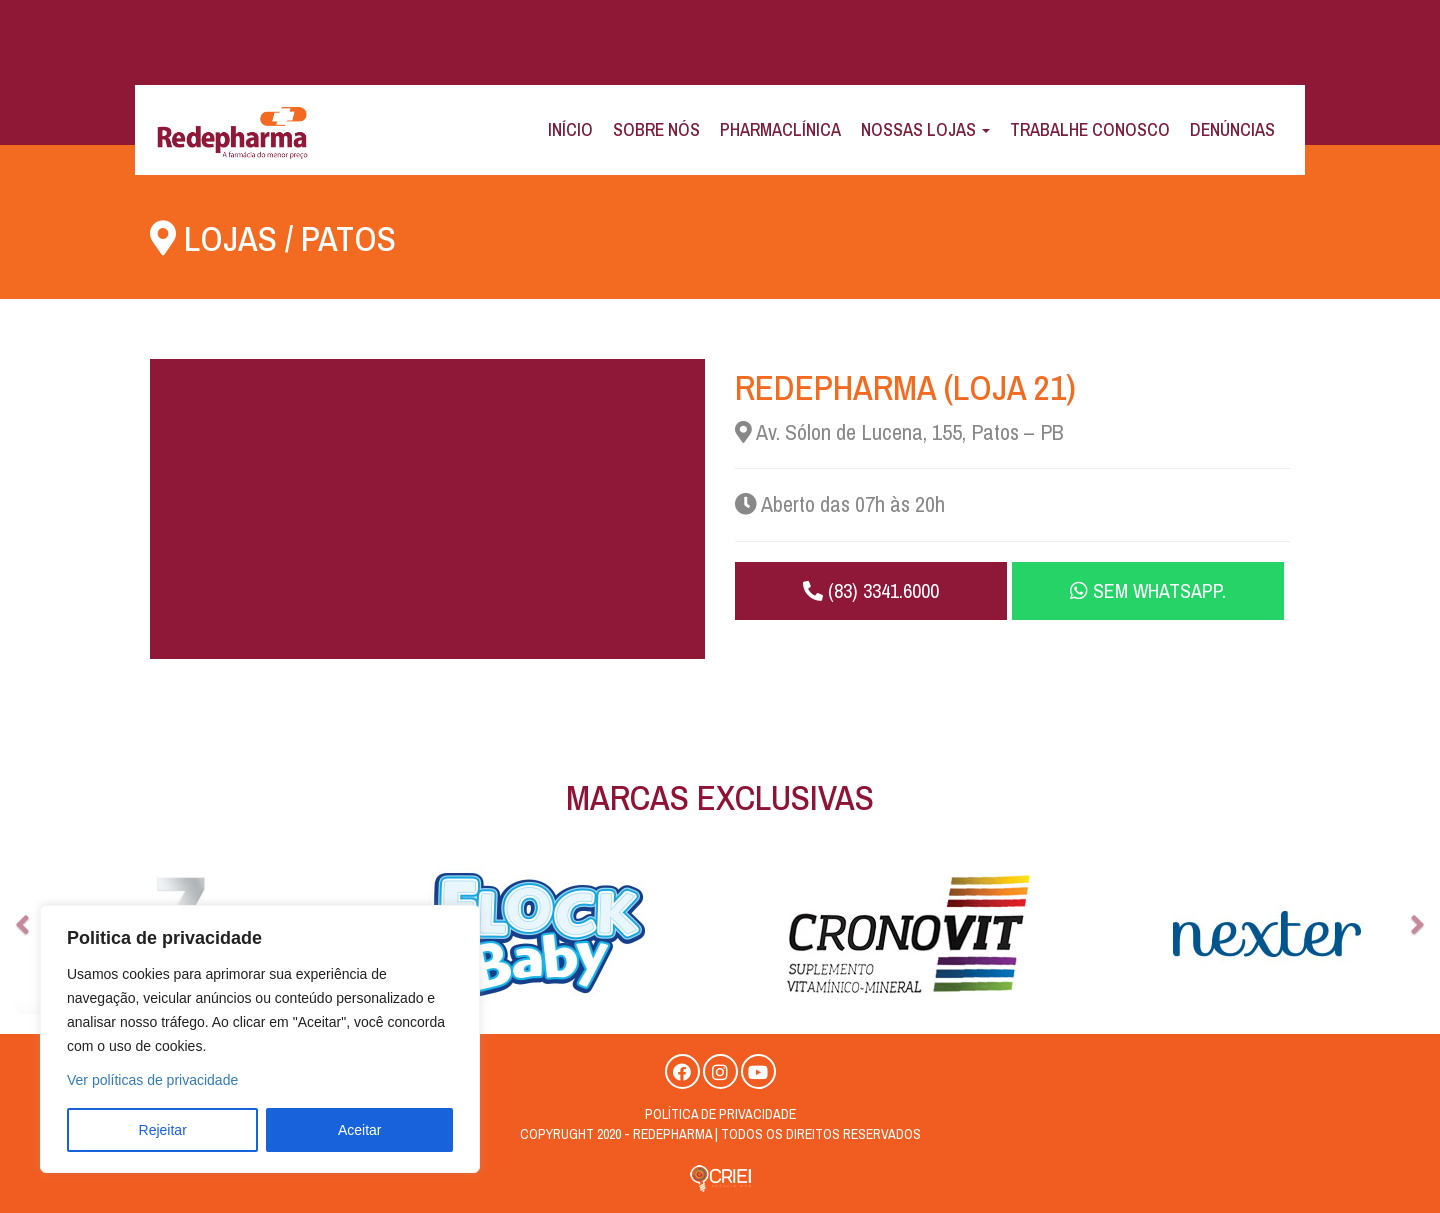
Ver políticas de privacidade (152, 1080)
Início (570, 129)
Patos (348, 238)
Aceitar (360, 1130)
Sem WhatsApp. (1148, 590)
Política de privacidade (720, 1114)
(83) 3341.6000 (871, 590)
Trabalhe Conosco (1090, 129)
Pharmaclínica (780, 129)
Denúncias (1232, 129)
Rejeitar (163, 1130)
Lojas (230, 238)
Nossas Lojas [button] (925, 129)
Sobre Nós (656, 129)
